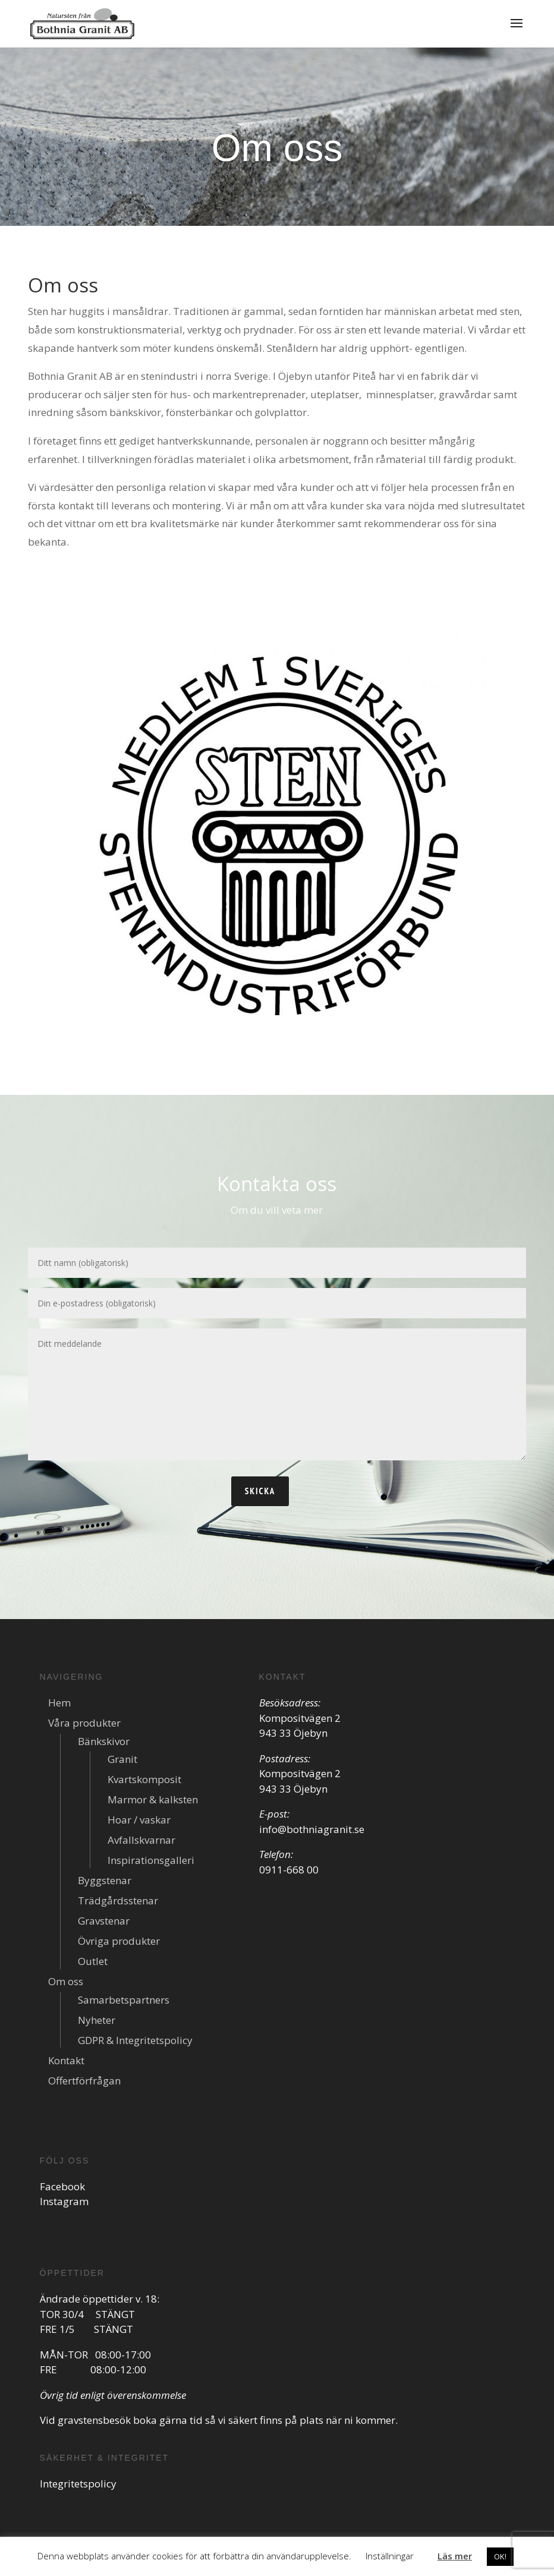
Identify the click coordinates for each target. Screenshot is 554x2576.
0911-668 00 (289, 1869)
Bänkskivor (104, 1741)
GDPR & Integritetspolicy (135, 2040)
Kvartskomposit (144, 1779)
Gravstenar (104, 1921)
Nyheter (96, 2020)
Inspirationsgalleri (151, 1860)
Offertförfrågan (84, 2080)
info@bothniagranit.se (311, 1829)
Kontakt (66, 2060)
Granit (122, 1759)
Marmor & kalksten (153, 1799)
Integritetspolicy (78, 2483)
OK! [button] (500, 2556)
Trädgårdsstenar (118, 1900)
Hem (59, 1702)
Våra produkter (84, 1723)
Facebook (62, 2186)
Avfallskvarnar (141, 1840)
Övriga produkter (119, 1941)
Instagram (64, 2201)
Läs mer (454, 2556)
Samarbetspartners (123, 2000)
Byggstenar (104, 1880)
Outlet (93, 1961)
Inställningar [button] (390, 2556)
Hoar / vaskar (139, 1819)
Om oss (65, 1981)
